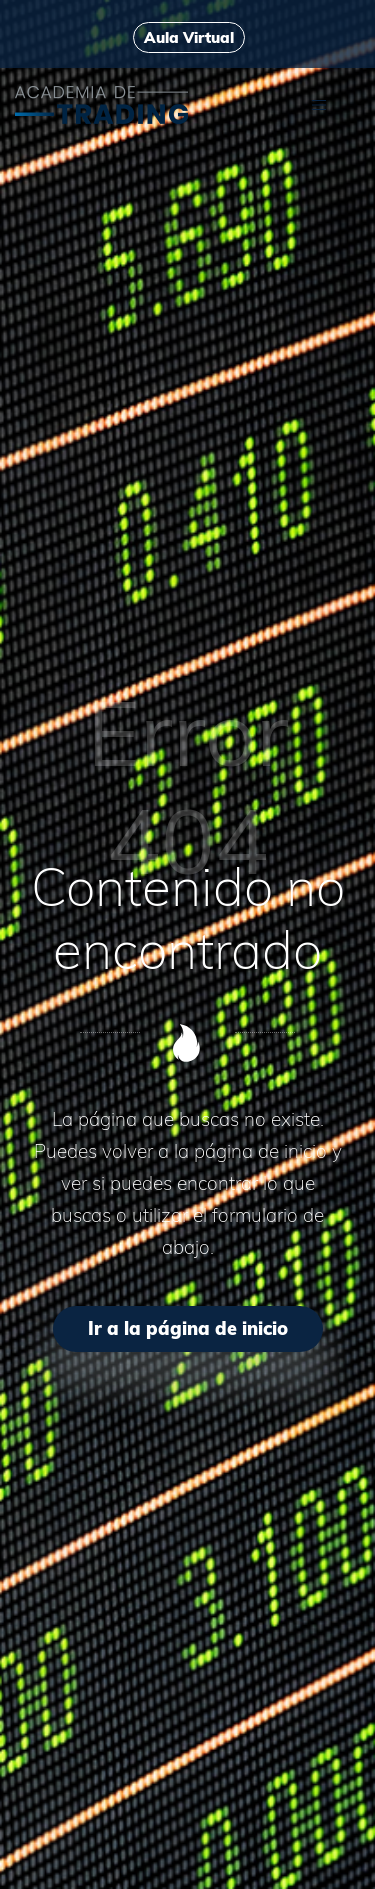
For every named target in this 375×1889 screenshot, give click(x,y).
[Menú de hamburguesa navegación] (319, 103)
